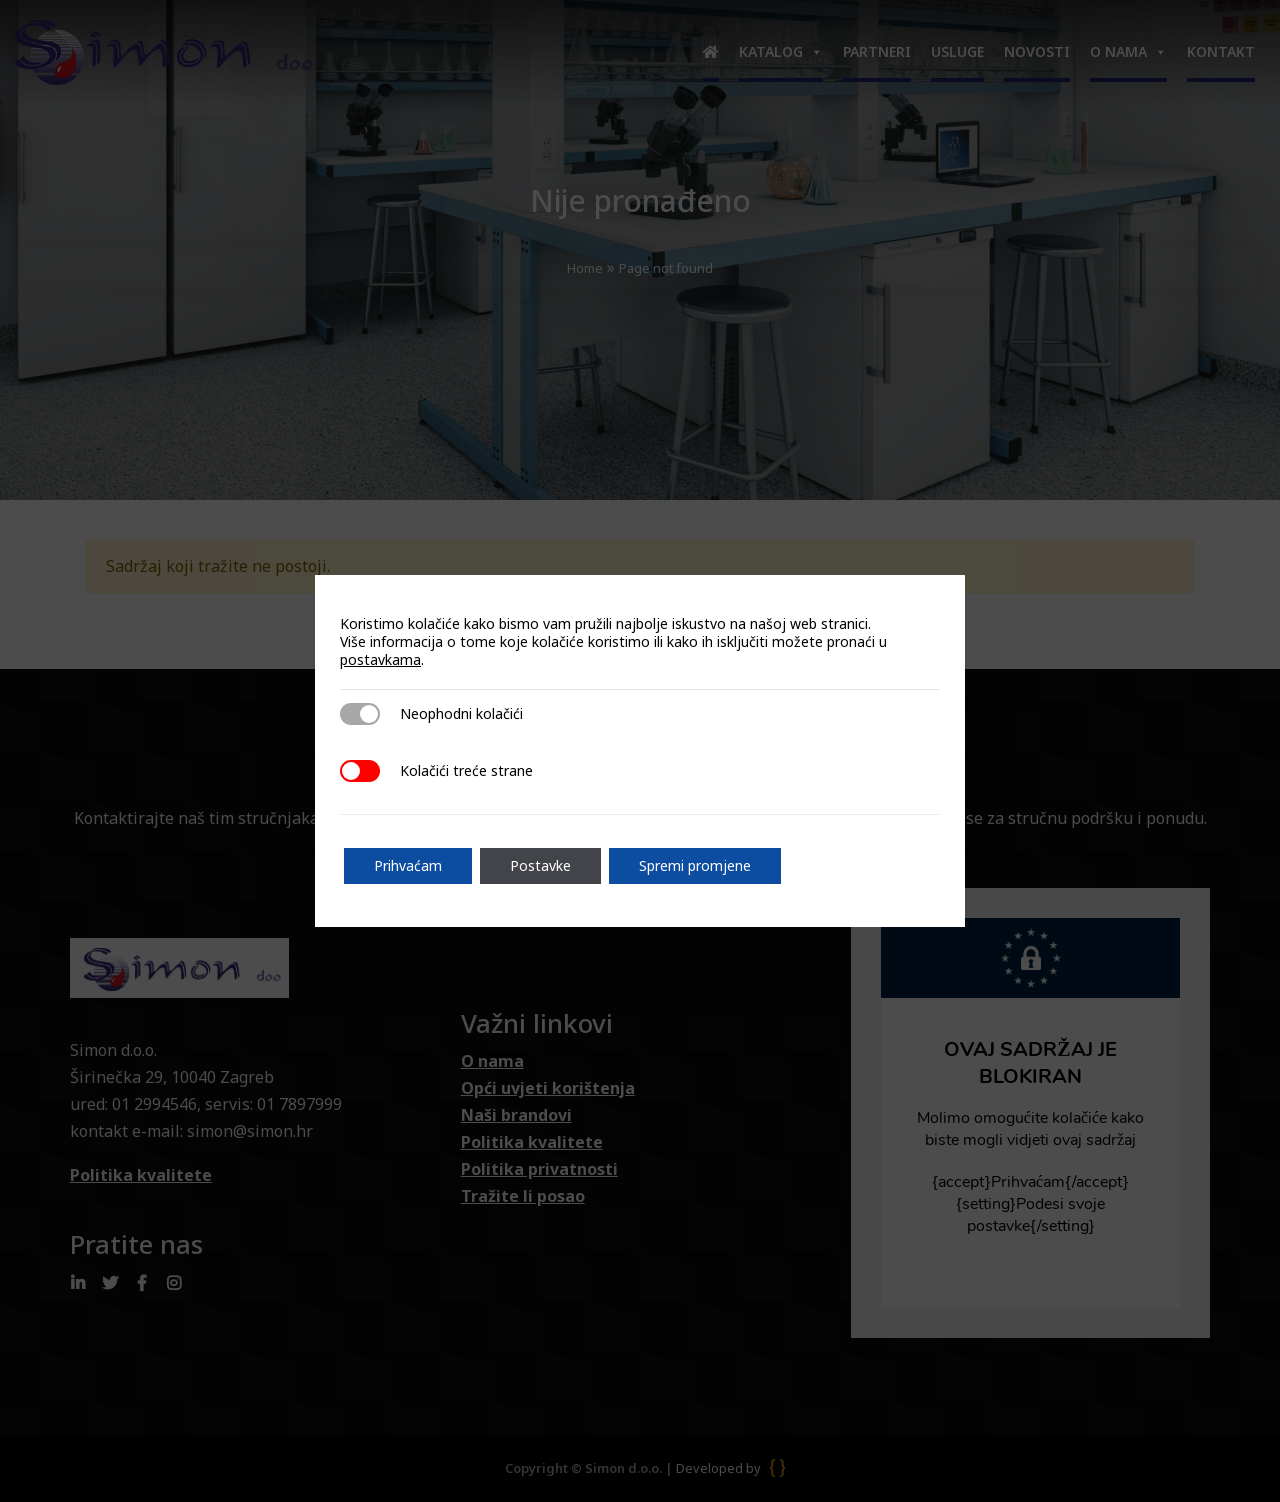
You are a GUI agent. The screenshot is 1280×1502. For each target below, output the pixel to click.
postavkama (380, 660)
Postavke (540, 865)
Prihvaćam (408, 865)
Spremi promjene (695, 865)
